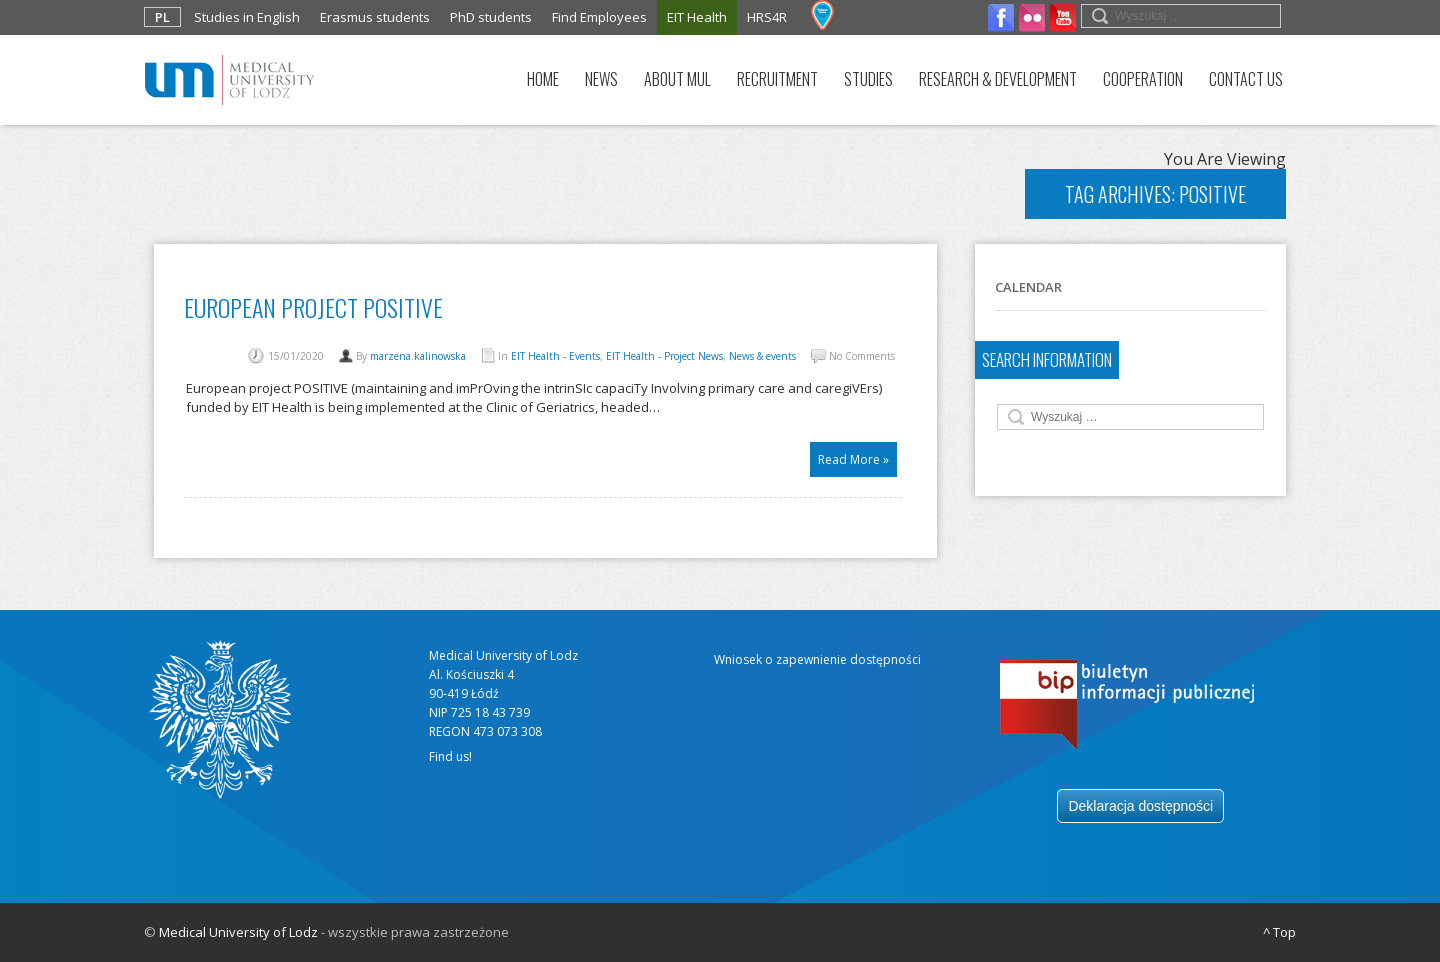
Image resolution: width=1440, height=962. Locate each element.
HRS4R (767, 17)
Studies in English (247, 17)
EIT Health (697, 17)
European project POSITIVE (313, 307)
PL (162, 17)
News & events (762, 356)
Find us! (450, 756)
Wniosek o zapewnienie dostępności (817, 659)
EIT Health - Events (555, 356)
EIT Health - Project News (664, 356)
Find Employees (599, 17)
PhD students (491, 17)
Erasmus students (375, 17)
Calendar (1028, 287)
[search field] (1181, 16)
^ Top (1279, 932)
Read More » (853, 459)
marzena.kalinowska (418, 356)
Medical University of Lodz (238, 932)
